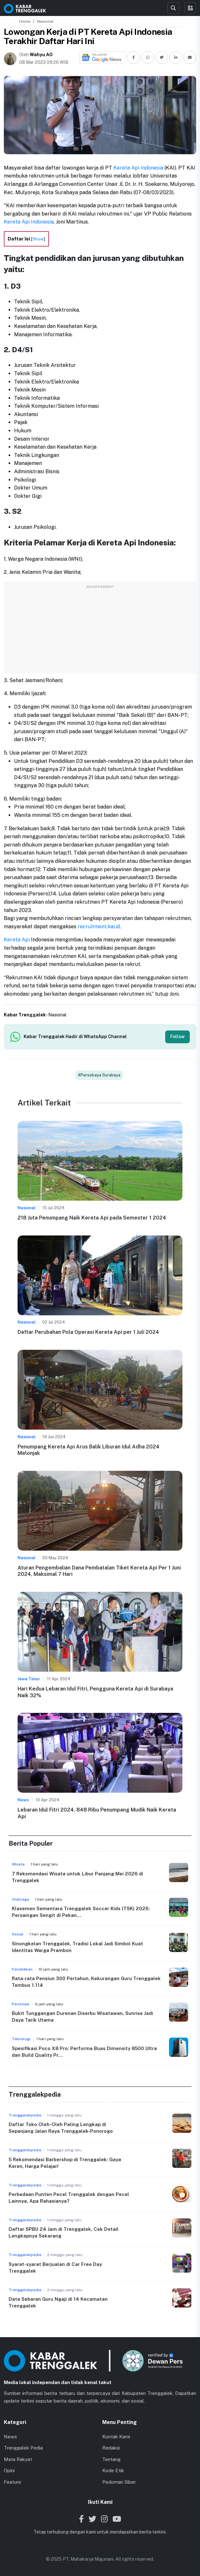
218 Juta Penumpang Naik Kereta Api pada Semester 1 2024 (92, 1218)
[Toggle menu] (190, 8)
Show (38, 238)
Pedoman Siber (119, 2482)
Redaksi (111, 2448)
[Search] (173, 8)
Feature (12, 2482)
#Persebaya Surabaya (99, 1075)
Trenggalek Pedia (23, 2448)
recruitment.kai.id (99, 926)
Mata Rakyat (18, 2459)
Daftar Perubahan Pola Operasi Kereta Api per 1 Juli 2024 (88, 1332)
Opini (9, 2470)
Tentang (111, 2459)
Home (24, 21)
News (10, 2436)
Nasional (45, 21)
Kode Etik (113, 2470)
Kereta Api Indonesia (138, 168)
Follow (177, 1036)
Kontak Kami (116, 2436)
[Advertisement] (100, 631)
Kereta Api (17, 940)
